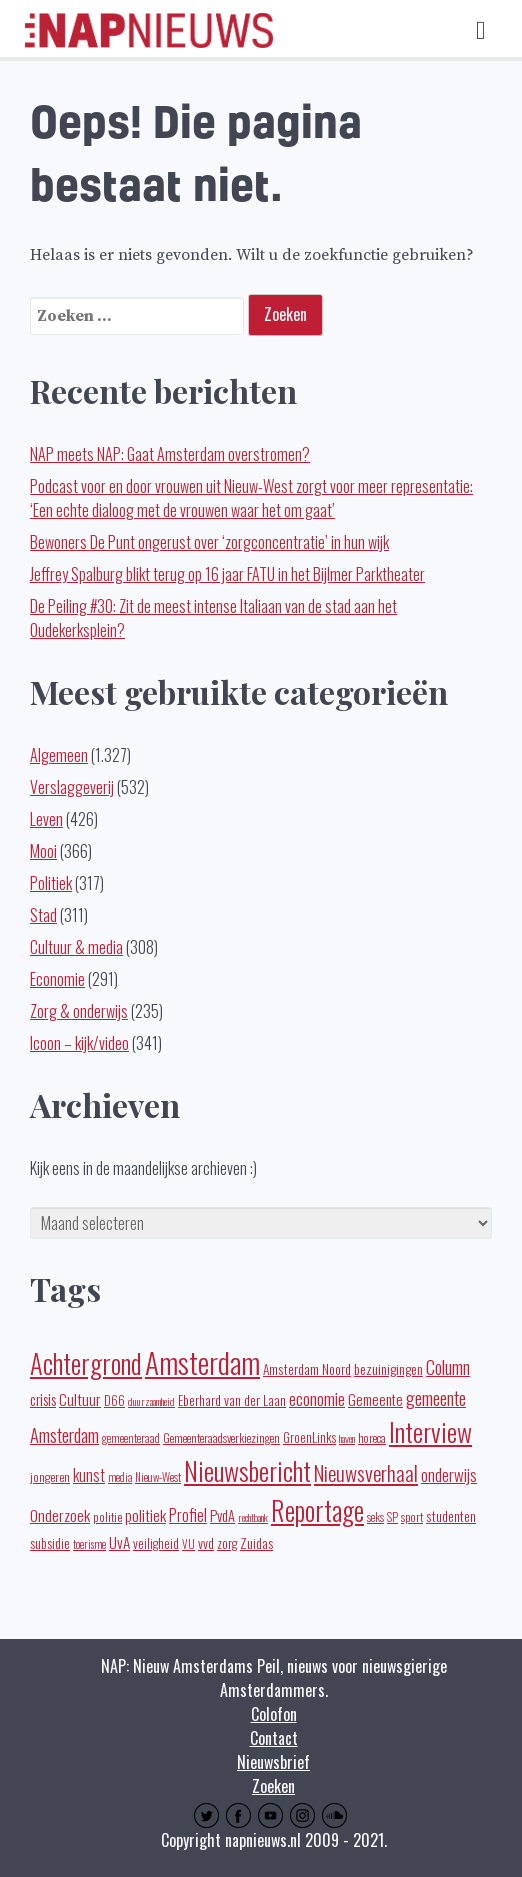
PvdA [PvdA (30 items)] (222, 1515)
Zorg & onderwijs (79, 1011)
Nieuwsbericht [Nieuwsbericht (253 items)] (247, 1470)
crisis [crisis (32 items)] (43, 1399)
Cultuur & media (76, 947)
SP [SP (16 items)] (392, 1517)
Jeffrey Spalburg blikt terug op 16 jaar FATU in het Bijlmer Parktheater (227, 574)
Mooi (43, 851)
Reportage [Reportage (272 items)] (317, 1510)
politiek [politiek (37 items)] (145, 1515)
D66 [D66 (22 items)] (114, 1400)
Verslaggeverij (72, 787)
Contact (274, 1738)
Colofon (274, 1714)
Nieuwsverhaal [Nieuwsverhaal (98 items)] (366, 1472)
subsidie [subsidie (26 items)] (50, 1542)
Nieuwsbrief (273, 1762)
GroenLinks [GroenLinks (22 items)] (309, 1437)
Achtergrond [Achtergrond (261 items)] (86, 1363)
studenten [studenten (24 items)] (451, 1516)
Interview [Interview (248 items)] (430, 1431)
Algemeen (59, 755)
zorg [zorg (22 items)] (227, 1543)
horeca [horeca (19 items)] (372, 1437)
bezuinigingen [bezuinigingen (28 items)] (388, 1368)
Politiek (51, 883)
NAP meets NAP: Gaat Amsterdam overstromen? (170, 454)
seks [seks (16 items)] (375, 1517)
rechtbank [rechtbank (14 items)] (253, 1517)
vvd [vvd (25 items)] (206, 1543)
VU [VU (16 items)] (188, 1544)
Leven (46, 819)
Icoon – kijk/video (79, 1043)
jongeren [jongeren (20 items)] (50, 1476)
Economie (57, 979)
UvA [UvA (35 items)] (119, 1542)
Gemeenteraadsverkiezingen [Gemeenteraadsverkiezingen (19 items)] (221, 1437)
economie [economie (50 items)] (317, 1398)
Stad (43, 915)
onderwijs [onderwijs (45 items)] (449, 1474)
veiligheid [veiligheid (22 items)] (156, 1543)
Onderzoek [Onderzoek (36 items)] (60, 1515)
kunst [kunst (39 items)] (89, 1475)
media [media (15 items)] (120, 1477)
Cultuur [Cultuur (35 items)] (80, 1399)
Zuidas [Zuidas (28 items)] (256, 1542)
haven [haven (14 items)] (347, 1438)
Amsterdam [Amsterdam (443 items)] (202, 1361)
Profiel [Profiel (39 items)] (188, 1515)
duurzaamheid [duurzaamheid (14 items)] (151, 1401)
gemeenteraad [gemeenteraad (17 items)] (131, 1437)
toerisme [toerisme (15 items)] (89, 1544)
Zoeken (273, 1786)
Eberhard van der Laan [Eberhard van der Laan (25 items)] (232, 1400)
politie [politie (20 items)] (107, 1516)
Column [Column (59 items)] (448, 1366)
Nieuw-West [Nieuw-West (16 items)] (158, 1477)
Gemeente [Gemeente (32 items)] (375, 1399)
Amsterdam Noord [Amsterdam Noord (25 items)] (307, 1369)
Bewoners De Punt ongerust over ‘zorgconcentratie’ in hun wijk (209, 542)
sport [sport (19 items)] (412, 1516)
